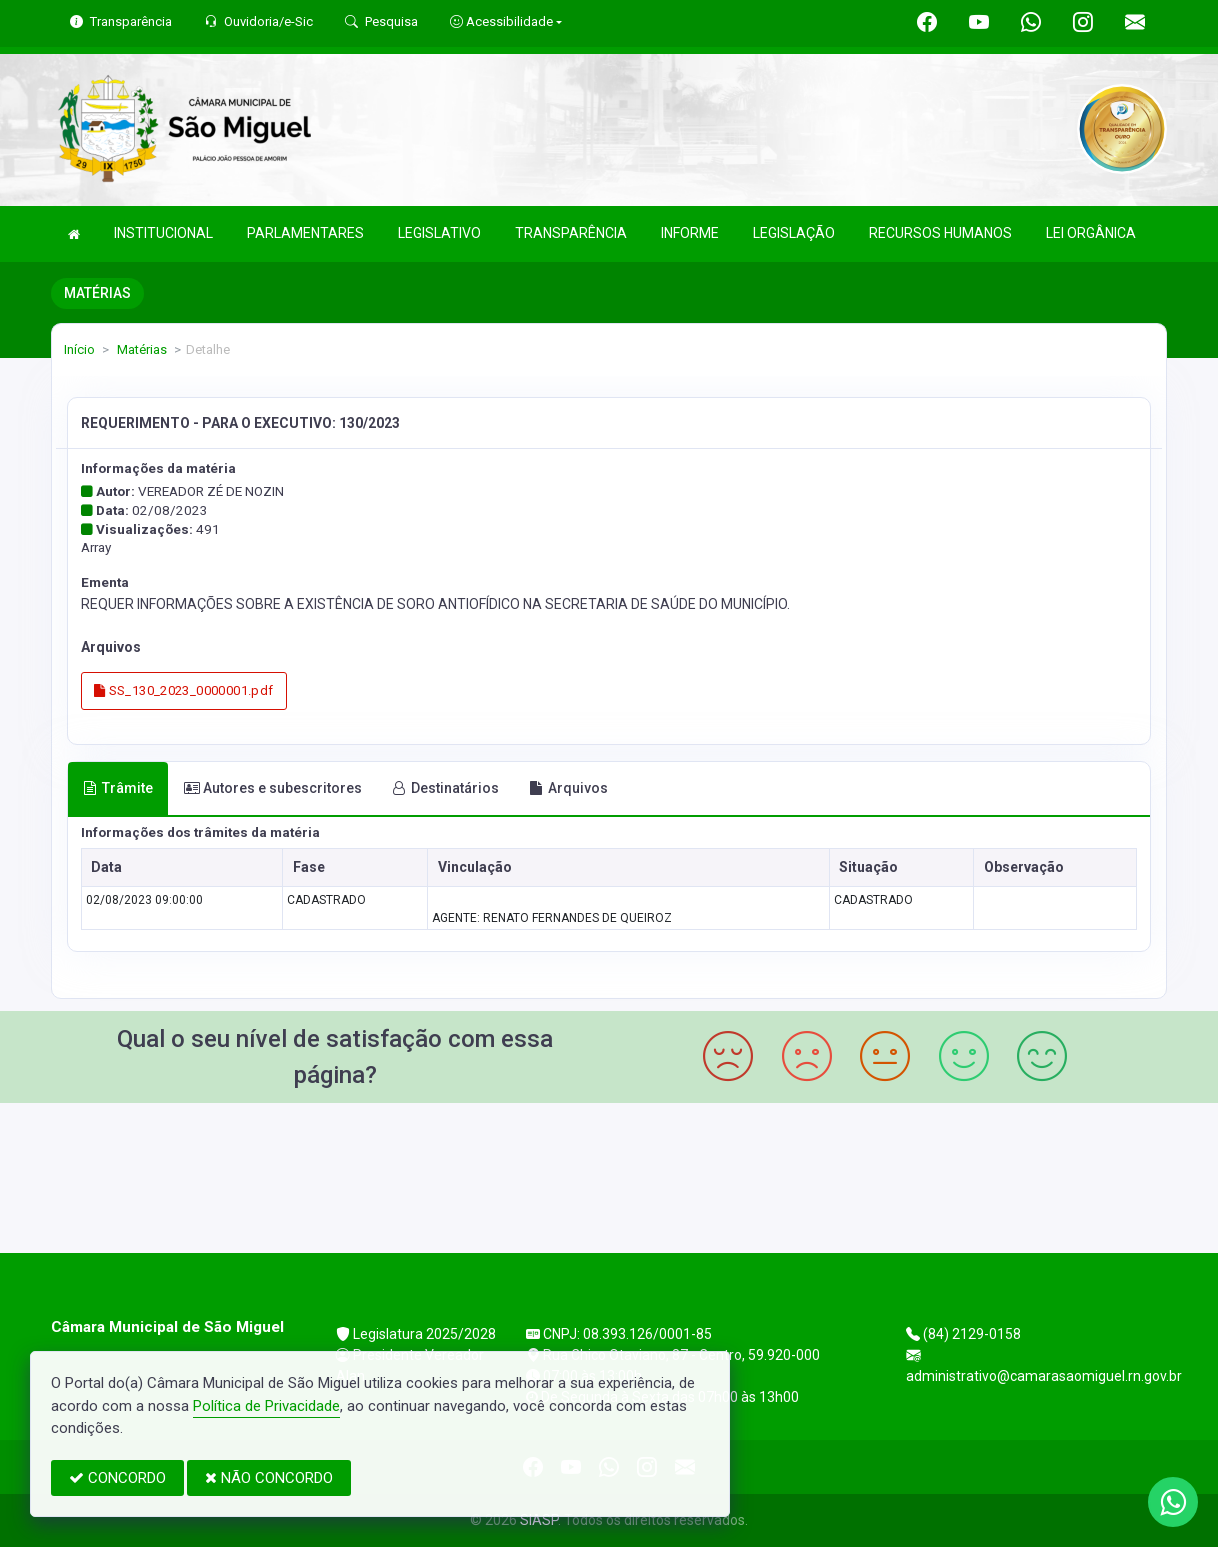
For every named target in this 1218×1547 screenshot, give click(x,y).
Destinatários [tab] (445, 788)
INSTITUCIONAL (163, 233)
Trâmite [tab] (118, 788)
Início (79, 349)
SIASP (539, 1520)
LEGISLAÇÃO (794, 233)
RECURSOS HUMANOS (940, 233)
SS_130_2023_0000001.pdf (184, 690)
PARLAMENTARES (305, 233)
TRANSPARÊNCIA (571, 233)
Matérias (140, 349)
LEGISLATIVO (439, 233)
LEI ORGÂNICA (1091, 233)
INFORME (690, 233)
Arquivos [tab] (568, 788)
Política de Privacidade (266, 1406)
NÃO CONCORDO (269, 1478)
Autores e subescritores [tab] (273, 788)
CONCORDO (117, 1478)
